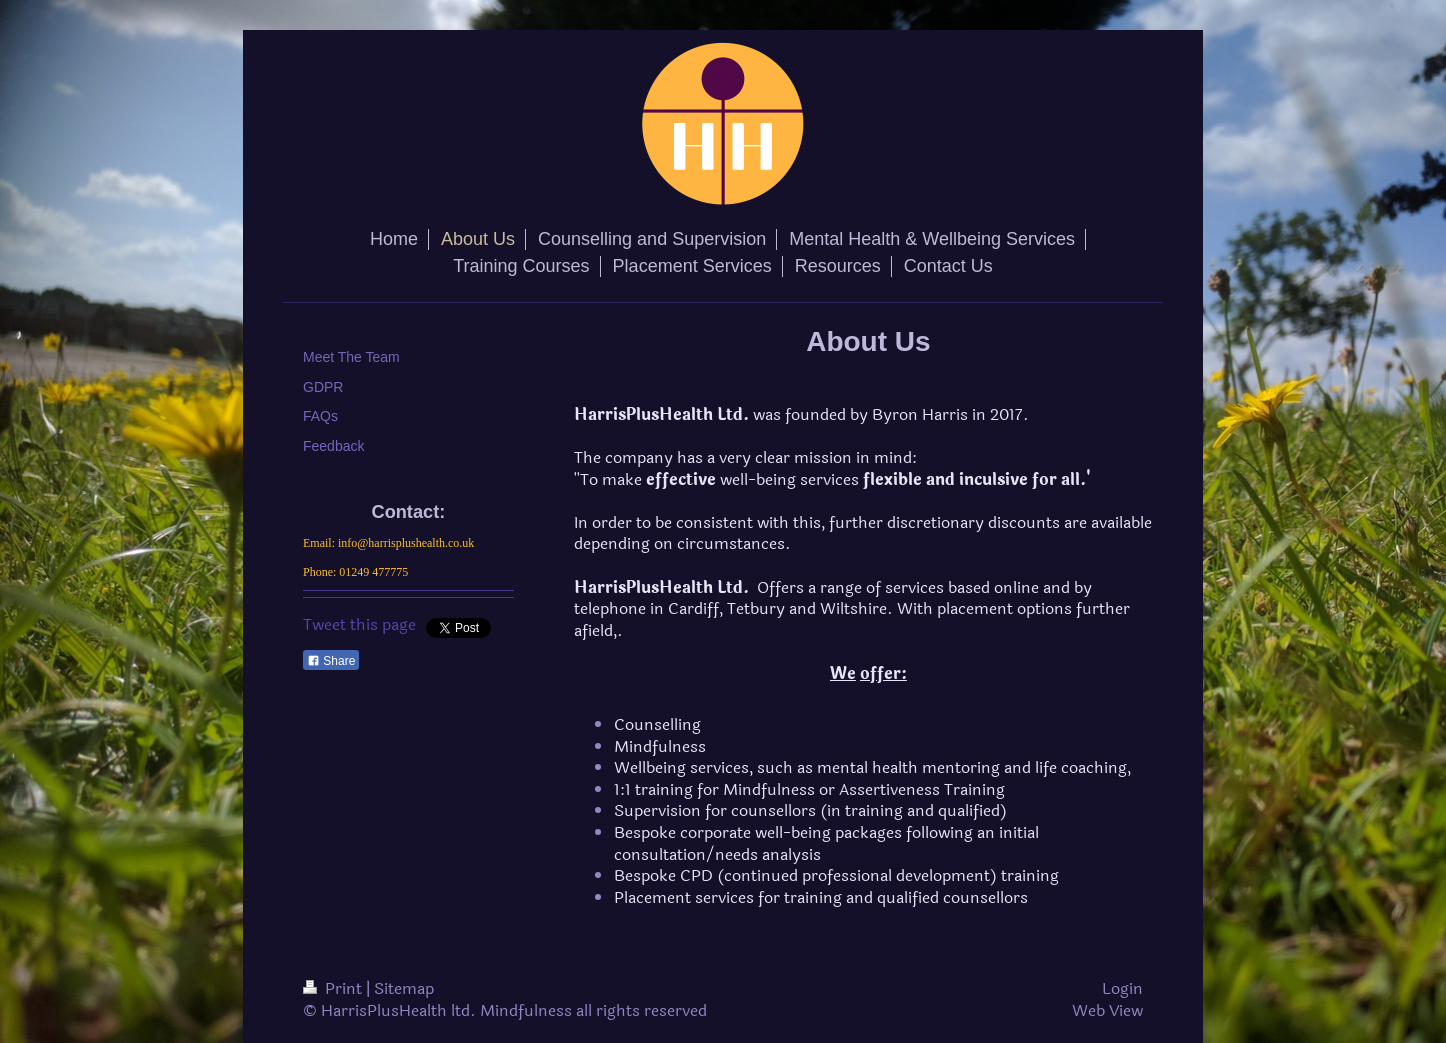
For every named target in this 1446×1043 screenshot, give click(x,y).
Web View (1107, 1010)
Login (1122, 988)
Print (334, 988)
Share (331, 661)
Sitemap (404, 988)
